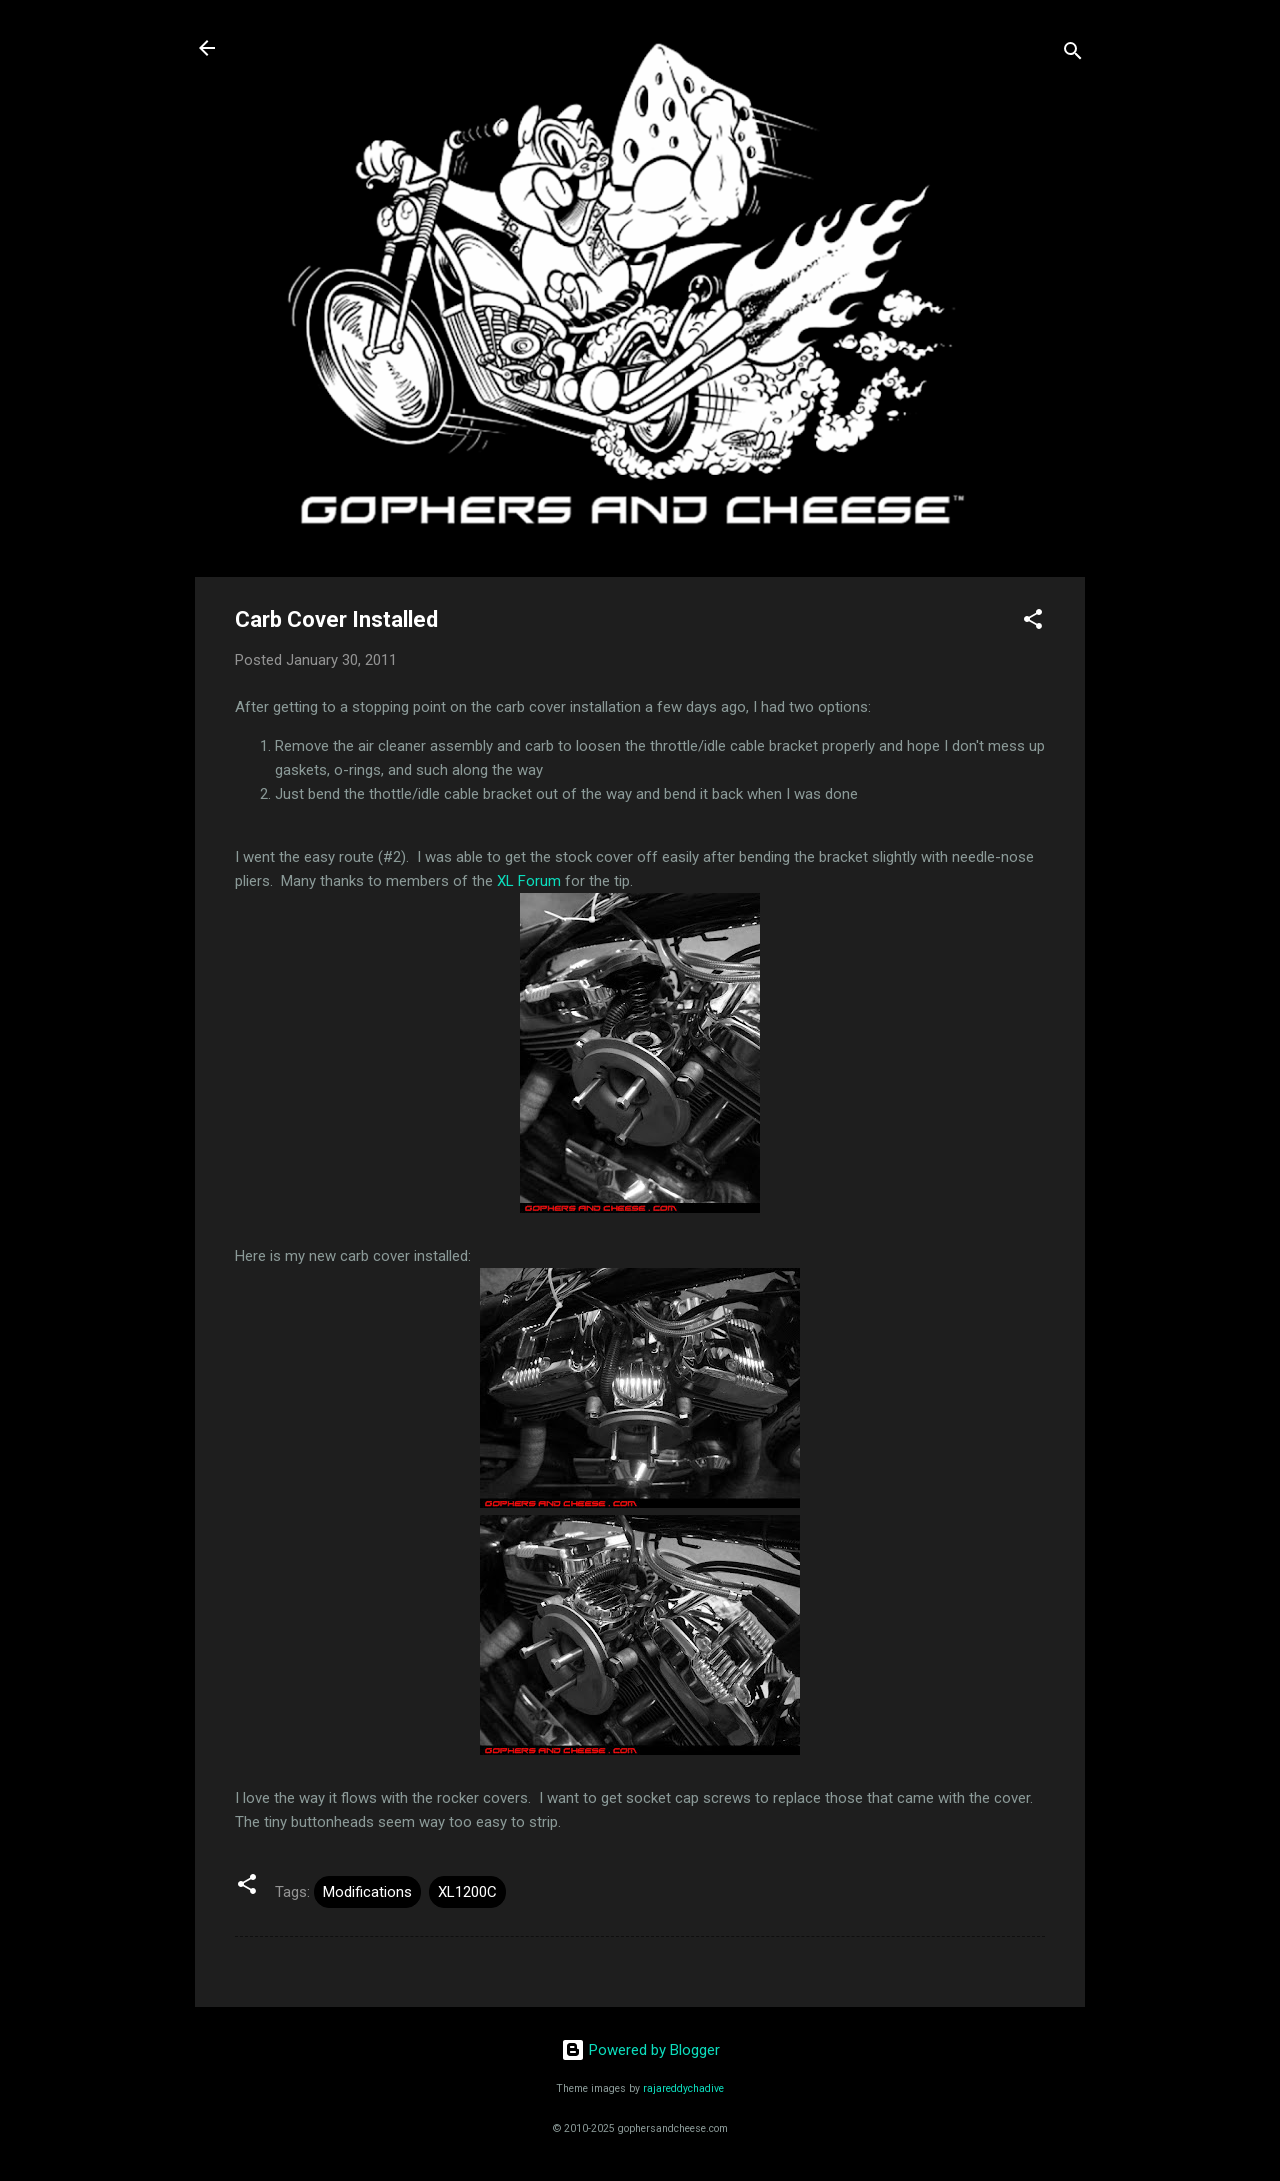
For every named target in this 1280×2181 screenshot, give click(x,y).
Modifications (367, 1892)
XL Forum (529, 881)
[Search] (1073, 54)
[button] (1033, 622)
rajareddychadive (683, 2088)
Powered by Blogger (640, 2050)
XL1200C (467, 1892)
